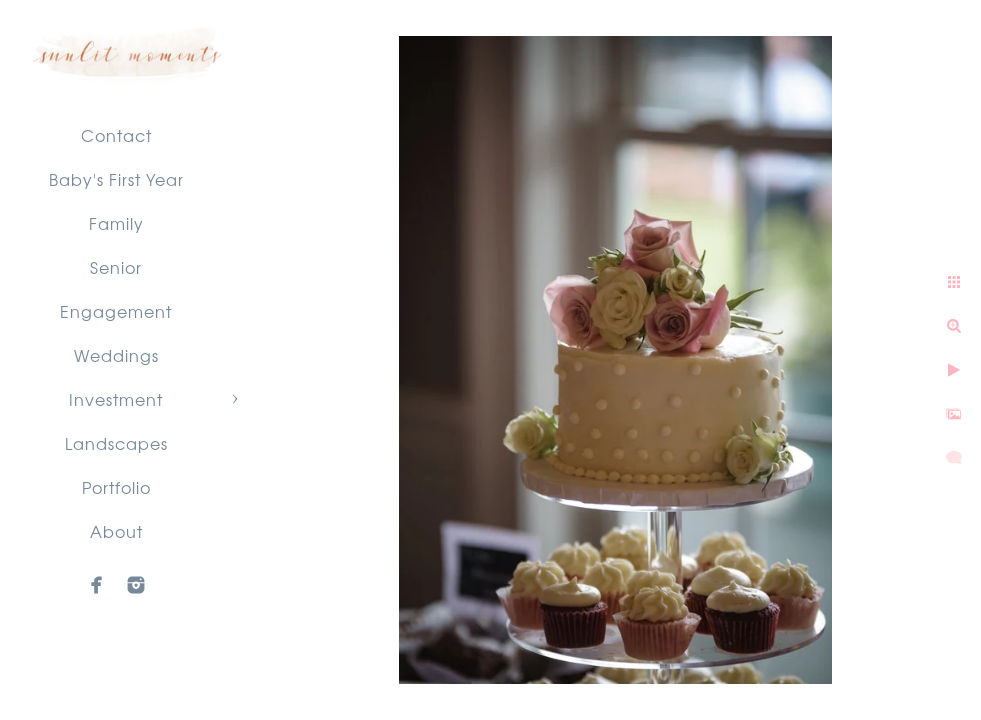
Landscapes (116, 443)
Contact (116, 135)
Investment (116, 399)
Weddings (116, 355)
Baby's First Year (116, 179)
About (116, 531)
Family (116, 223)
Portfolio (116, 487)
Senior (116, 267)
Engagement (116, 311)
